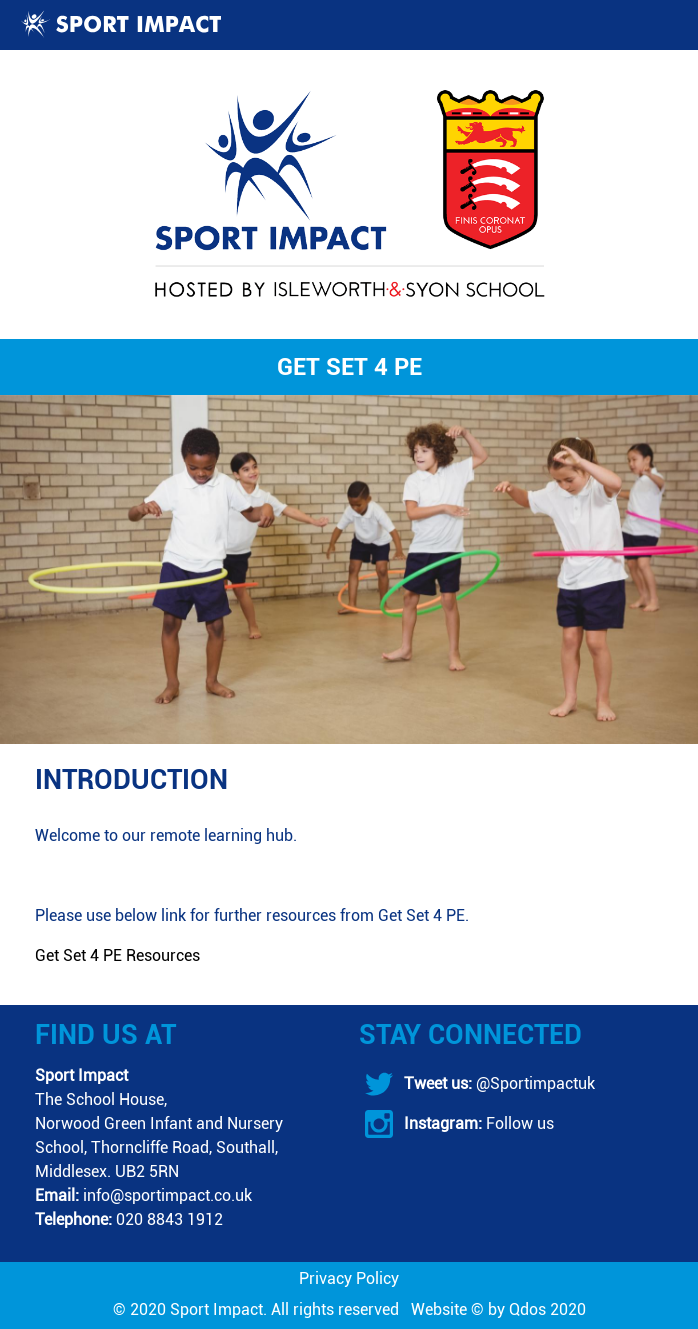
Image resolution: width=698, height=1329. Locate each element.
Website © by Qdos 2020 (498, 1309)
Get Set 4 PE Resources (117, 955)
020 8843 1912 (169, 1219)
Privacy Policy (349, 1278)
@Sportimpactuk (533, 1083)
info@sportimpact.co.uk (167, 1195)
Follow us (518, 1123)
